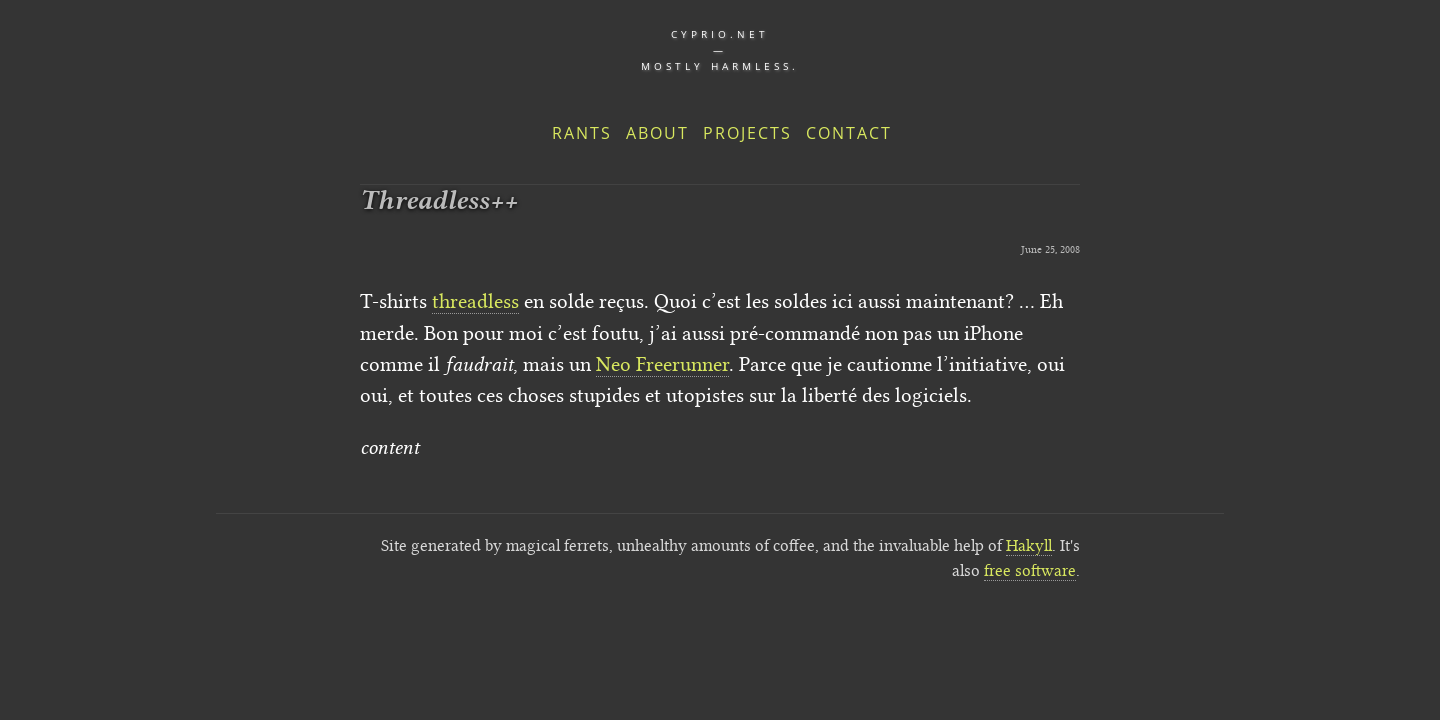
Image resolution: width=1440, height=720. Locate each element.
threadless (475, 301)
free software (1030, 570)
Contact (849, 133)
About (657, 133)
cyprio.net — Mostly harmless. (720, 50)
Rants (582, 133)
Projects (747, 133)
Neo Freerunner (662, 364)
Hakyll (1029, 545)
